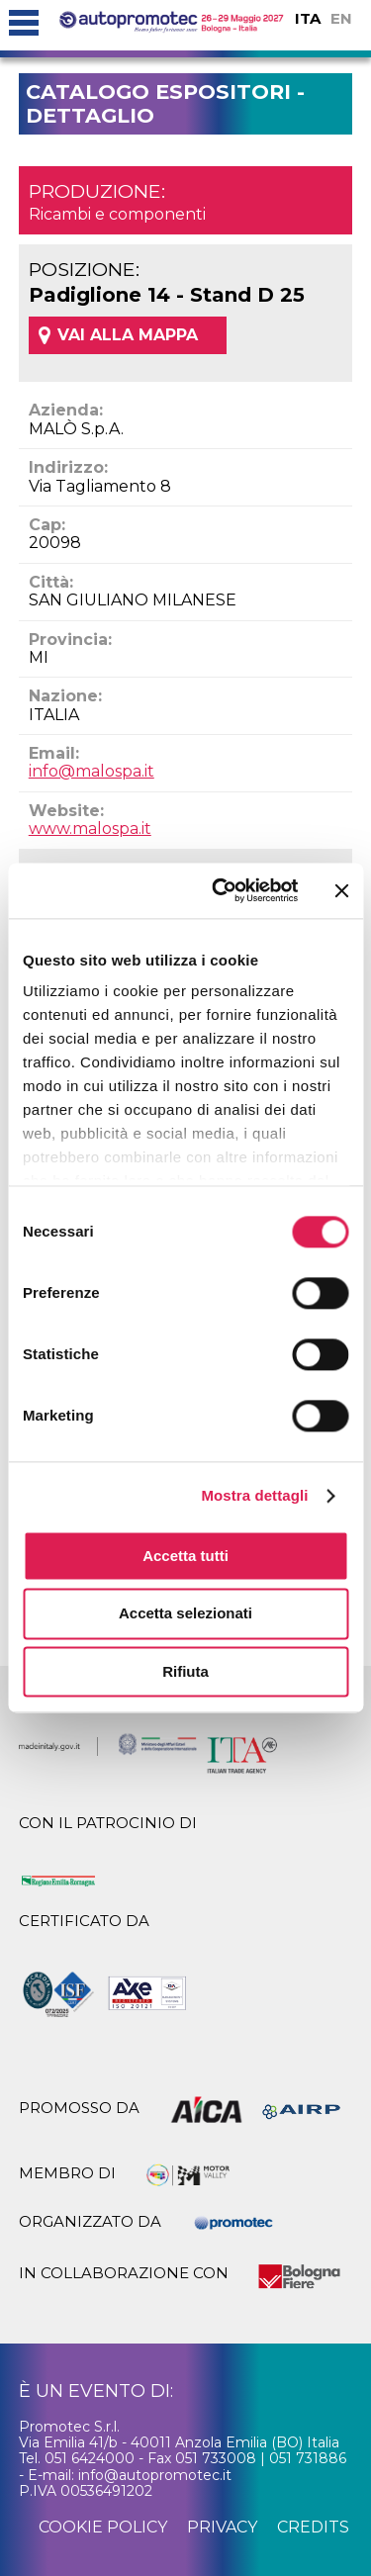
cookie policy (103, 2527)
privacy (222, 2527)
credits (313, 2527)
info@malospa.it (91, 771)
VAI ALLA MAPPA (127, 334)
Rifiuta (185, 1671)
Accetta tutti (185, 1555)
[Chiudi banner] (341, 890)
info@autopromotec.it (155, 2475)
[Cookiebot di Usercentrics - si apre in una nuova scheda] (221, 890)
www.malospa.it (90, 828)
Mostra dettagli (254, 1495)
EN (341, 18)
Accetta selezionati (185, 1614)
